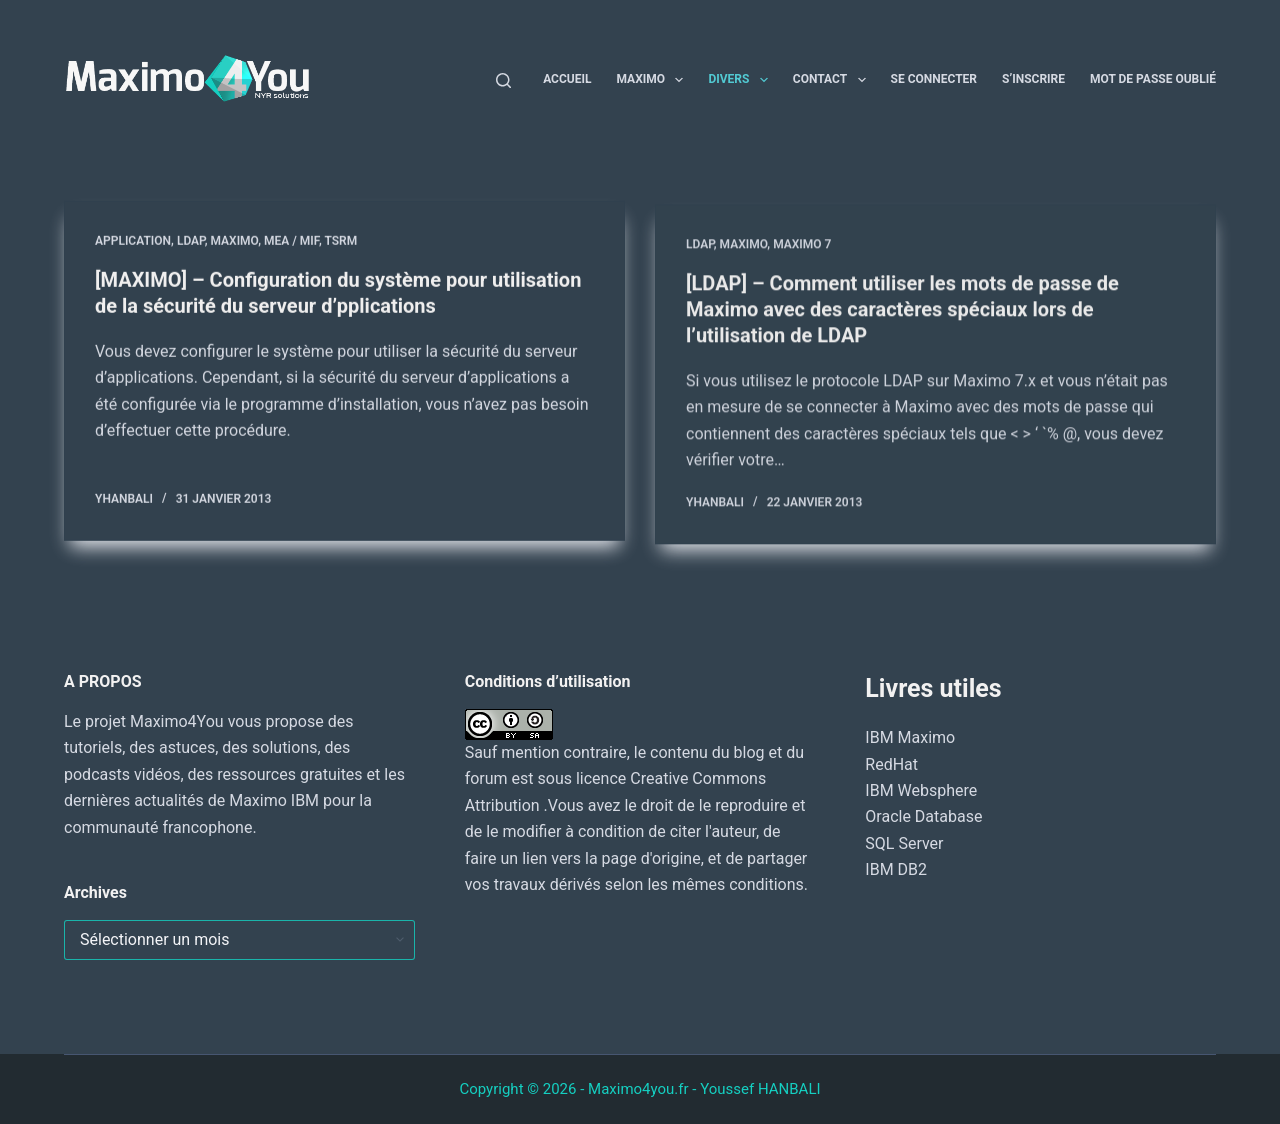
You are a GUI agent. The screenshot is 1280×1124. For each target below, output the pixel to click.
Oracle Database (923, 816)
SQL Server (904, 843)
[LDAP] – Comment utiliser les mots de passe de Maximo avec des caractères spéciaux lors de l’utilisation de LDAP (902, 313)
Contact (833, 80)
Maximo (653, 80)
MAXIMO (234, 242)
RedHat (891, 764)
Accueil (567, 79)
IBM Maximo (910, 737)
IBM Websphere (921, 790)
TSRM (340, 242)
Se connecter (934, 79)
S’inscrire (1033, 79)
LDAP (191, 242)
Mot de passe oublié (1153, 79)
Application (133, 242)
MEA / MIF (291, 242)
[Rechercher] (503, 80)
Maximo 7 (802, 249)
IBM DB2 (896, 869)
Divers (741, 80)
